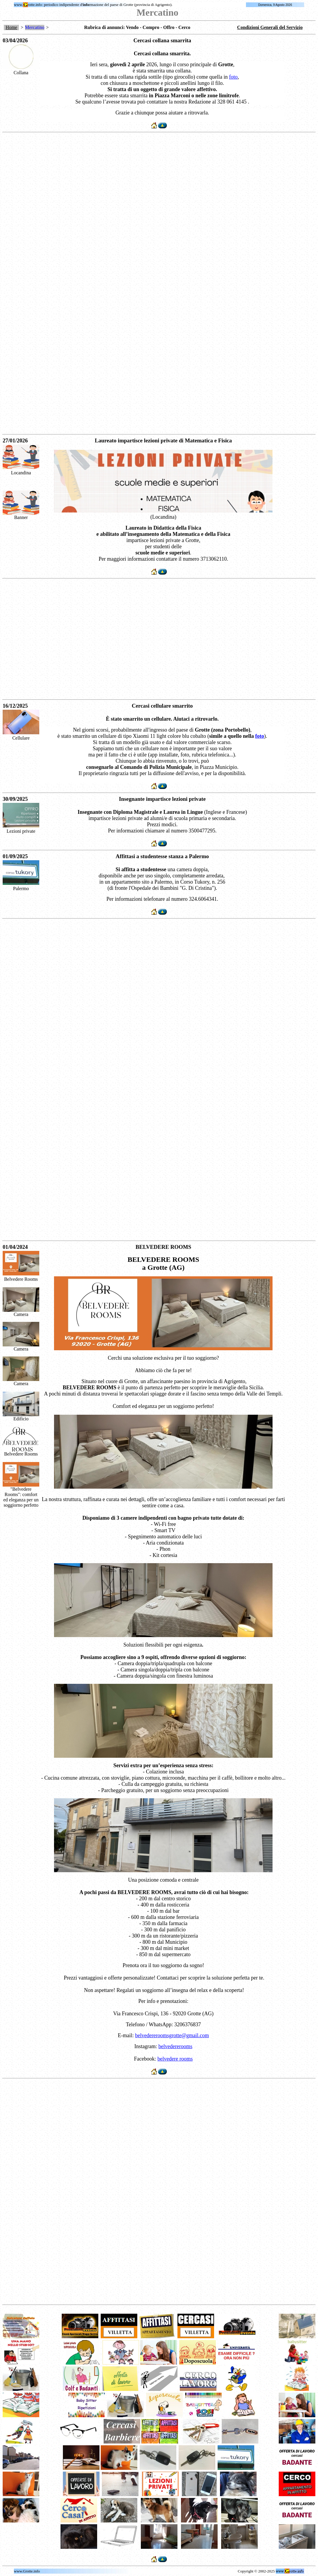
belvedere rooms (175, 2059)
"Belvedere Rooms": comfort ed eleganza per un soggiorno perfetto (20, 1497)
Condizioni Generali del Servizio (270, 27)
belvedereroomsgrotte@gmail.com (172, 2035)
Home (11, 27)
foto (233, 77)
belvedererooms (176, 2046)
